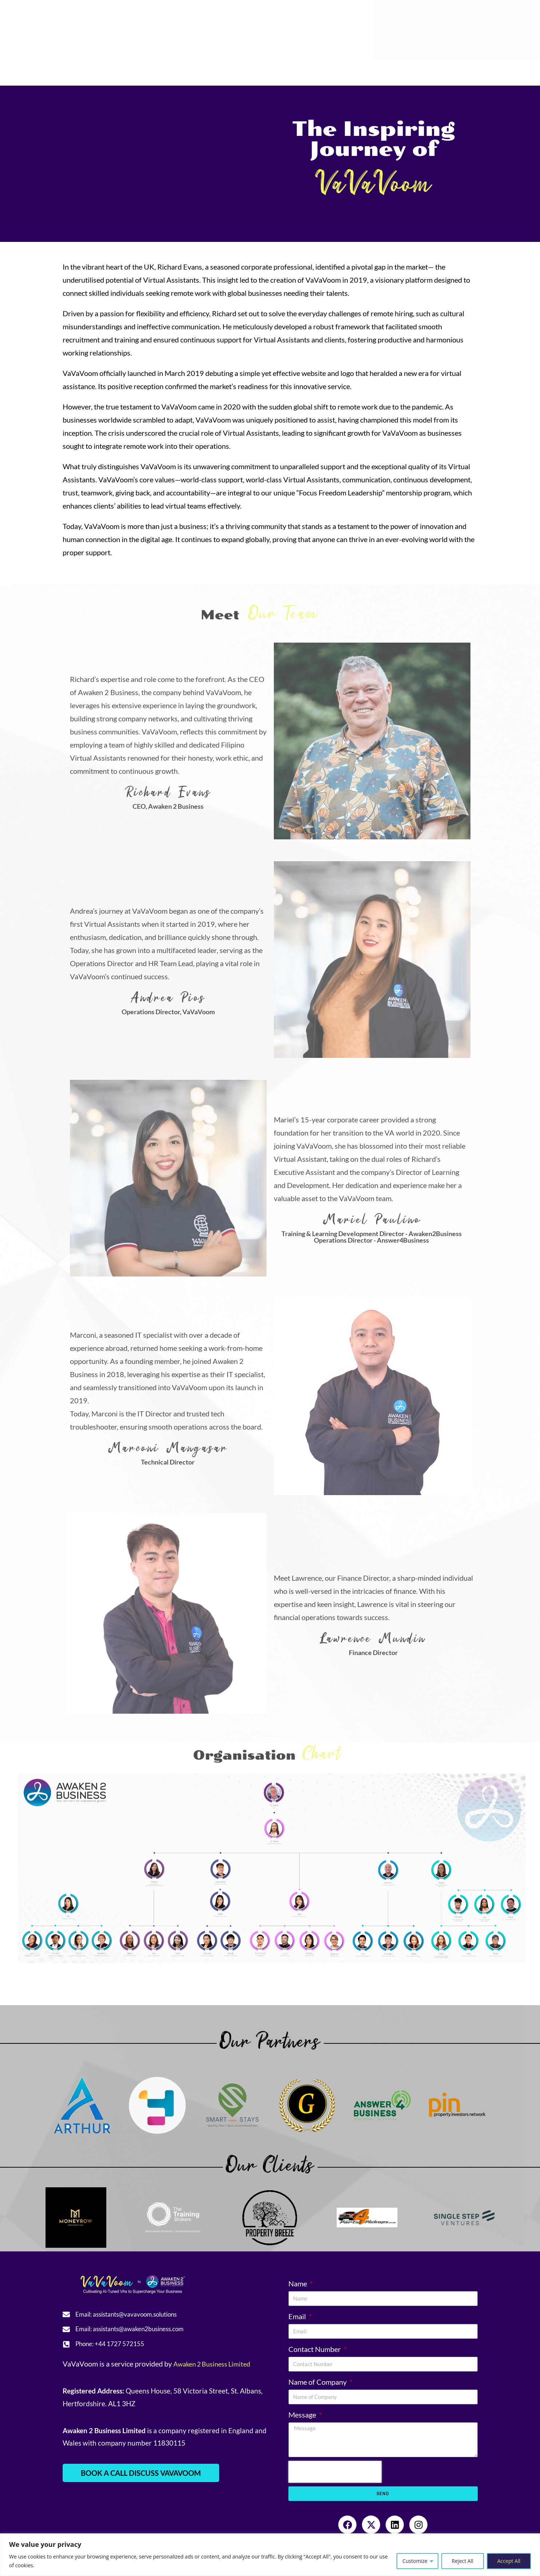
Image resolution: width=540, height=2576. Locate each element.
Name (298, 2283)
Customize (414, 2560)
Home (35, 69)
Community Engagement (290, 69)
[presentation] (335, 2472)
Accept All (508, 2560)
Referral (382, 69)
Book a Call (497, 69)
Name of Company (318, 2381)
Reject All (462, 2560)
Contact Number (315, 2349)
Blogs (350, 69)
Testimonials (168, 69)
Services (122, 69)
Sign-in (459, 69)
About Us (74, 69)
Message (303, 2414)
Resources (218, 69)
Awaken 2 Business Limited (216, 2369)
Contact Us (422, 69)
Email (297, 2316)
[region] (270, 2554)
